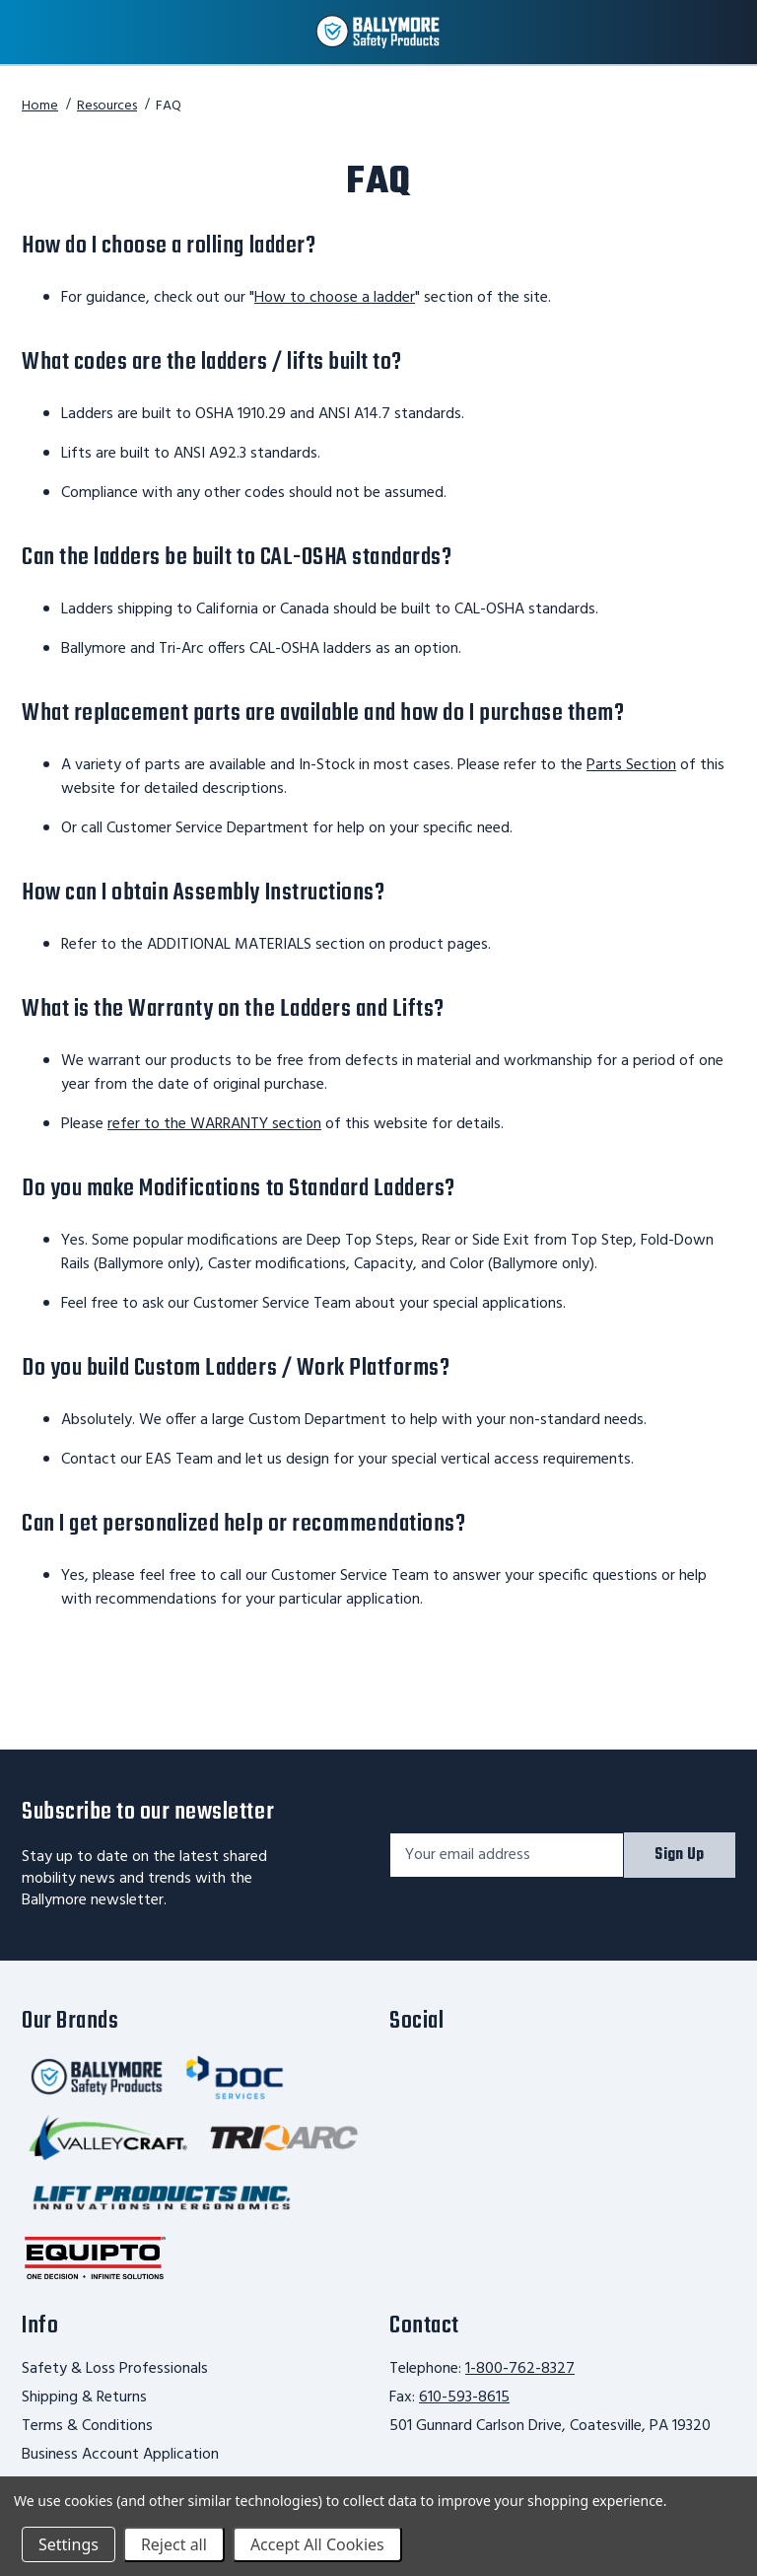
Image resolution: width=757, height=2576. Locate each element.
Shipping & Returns (84, 2397)
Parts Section (631, 765)
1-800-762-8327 (520, 2369)
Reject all (174, 2544)
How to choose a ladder (334, 298)
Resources (107, 106)
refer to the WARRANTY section (214, 1124)
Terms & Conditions (87, 2426)
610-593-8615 (464, 2397)
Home (40, 106)
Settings (68, 2544)
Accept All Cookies (317, 2544)
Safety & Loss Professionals (115, 2369)
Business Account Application (120, 2455)
